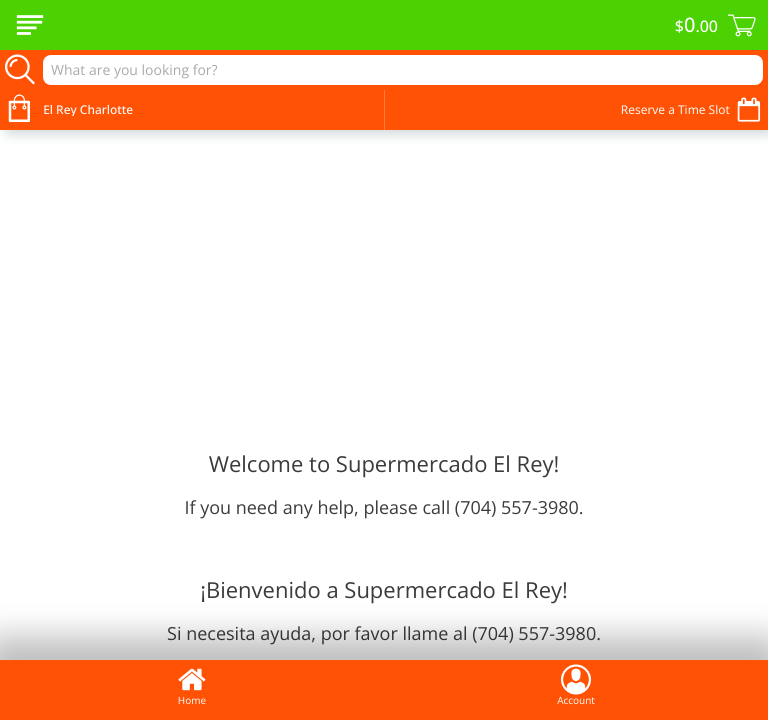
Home (192, 685)
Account (576, 685)
